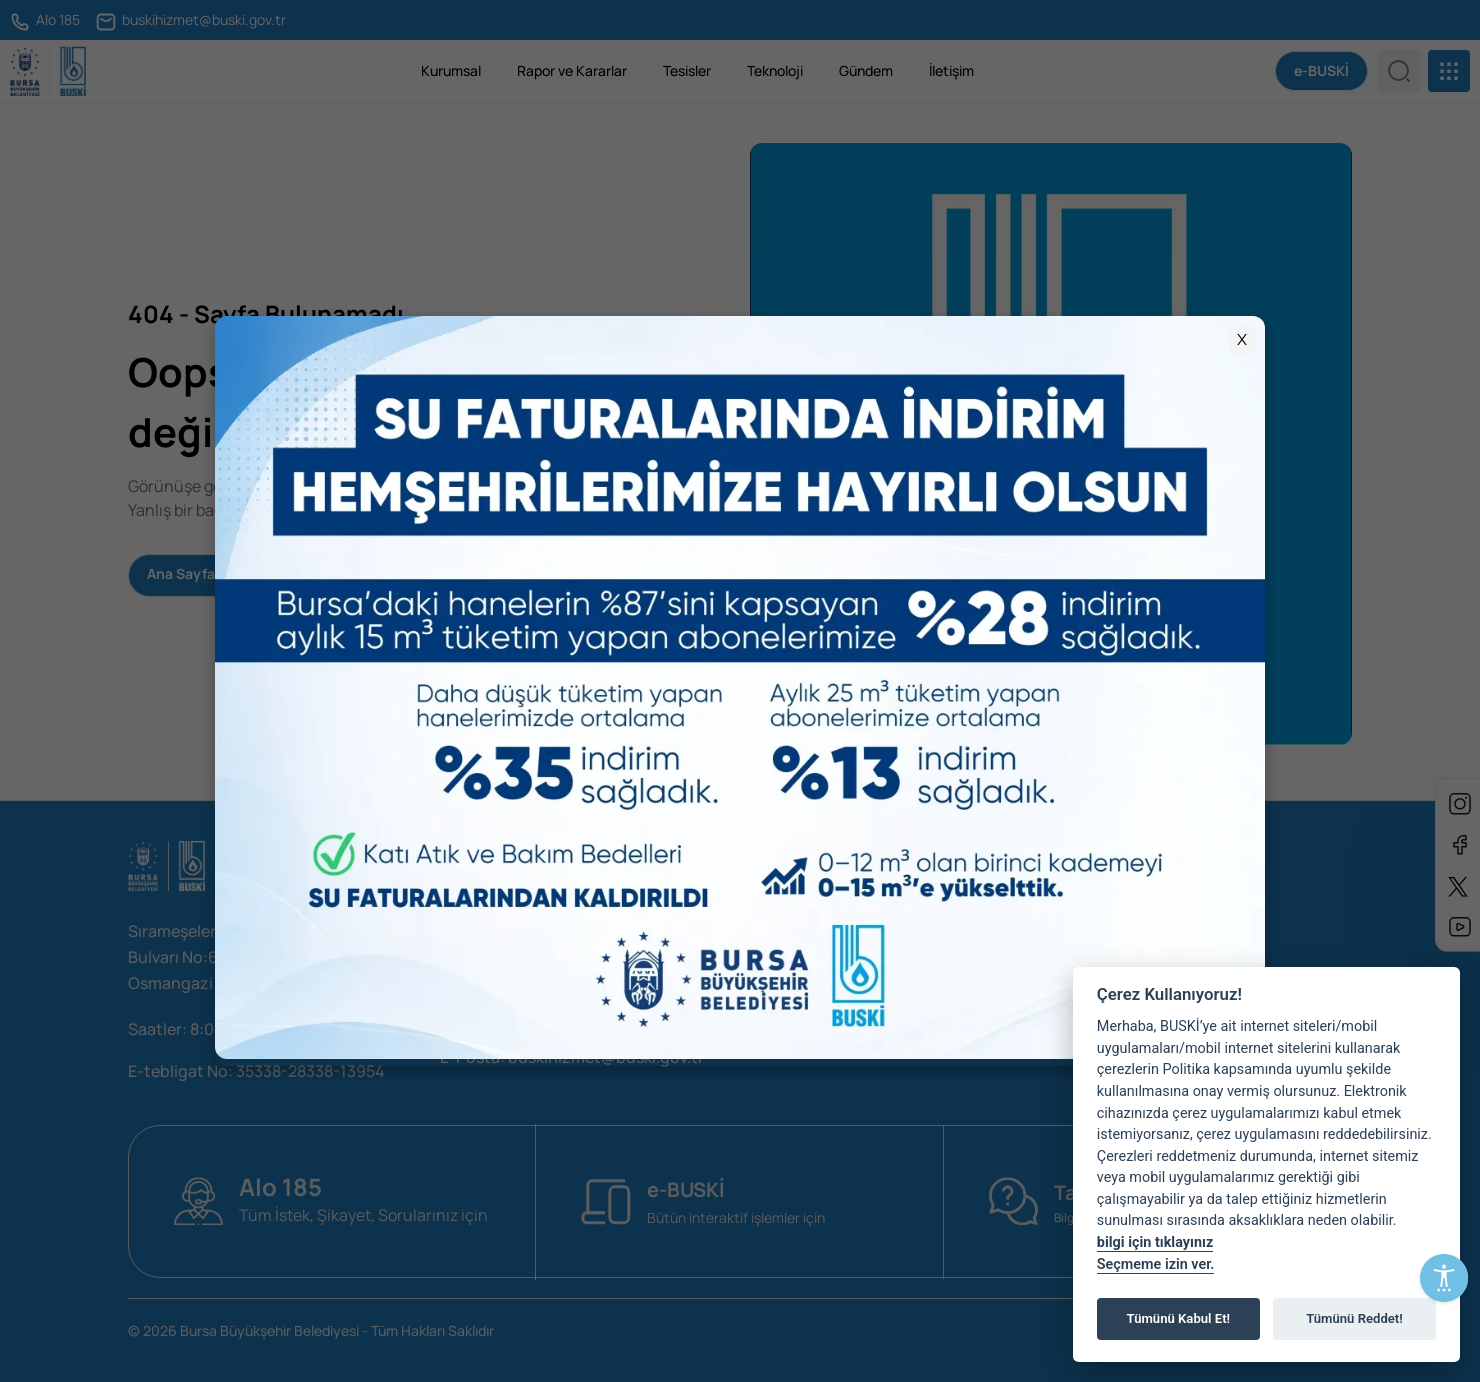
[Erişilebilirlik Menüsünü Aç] (1444, 1278)
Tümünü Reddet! (1354, 1318)
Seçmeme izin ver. (1156, 1264)
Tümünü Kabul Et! (1178, 1318)
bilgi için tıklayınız (1155, 1242)
